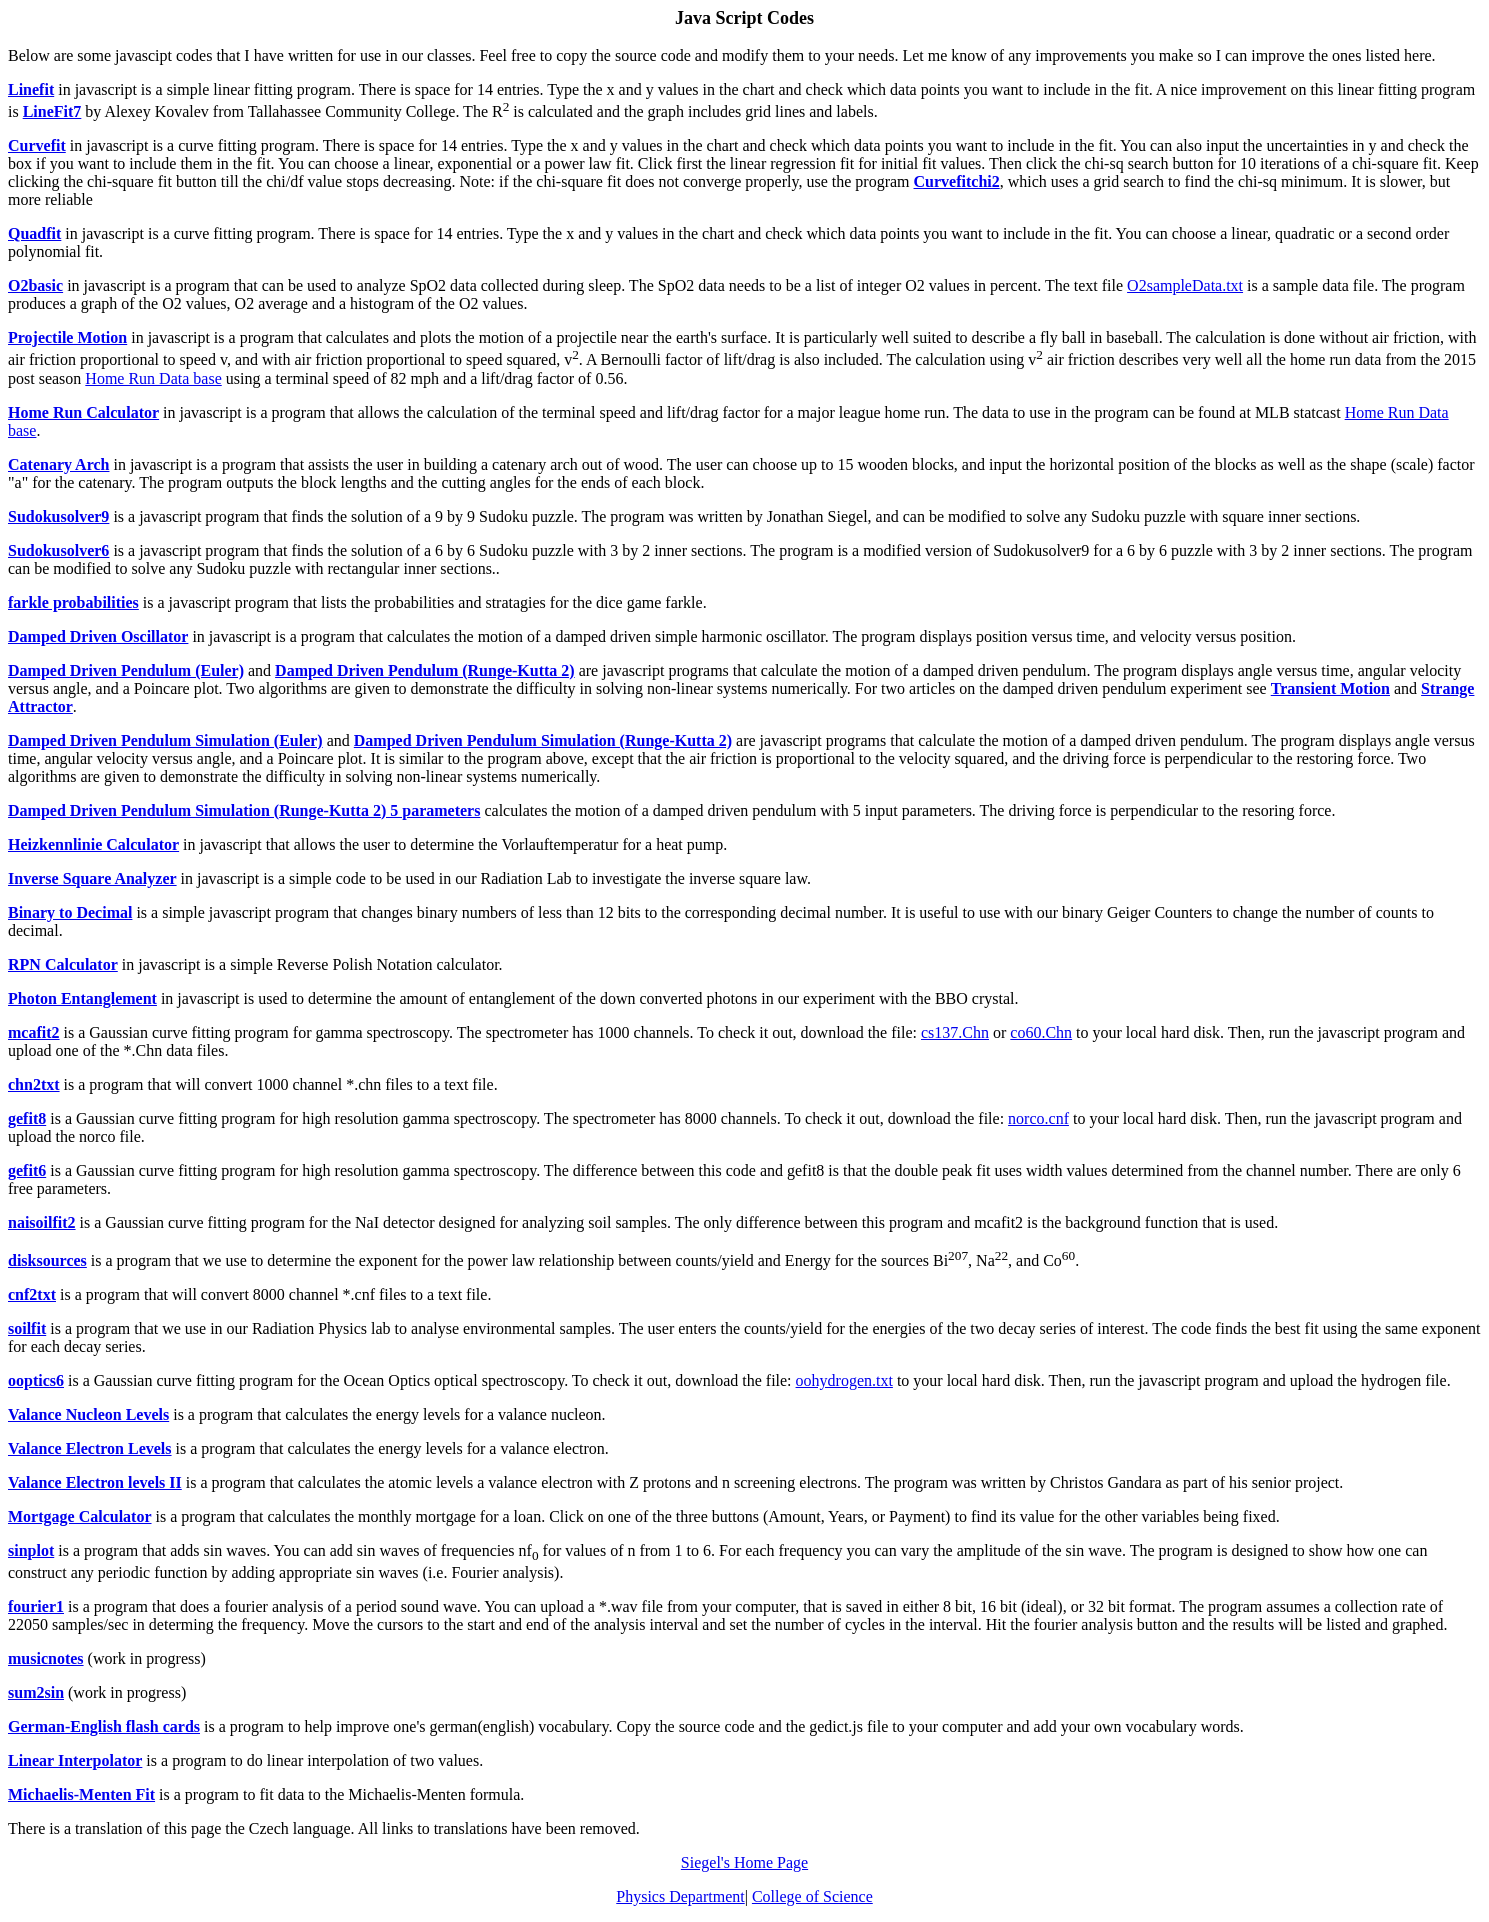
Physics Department (680, 1896)
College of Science (812, 1896)
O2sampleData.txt (1185, 285)
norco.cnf (1038, 1118)
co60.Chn (1041, 1032)
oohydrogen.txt (844, 1380)
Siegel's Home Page (744, 1862)
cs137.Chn (955, 1032)
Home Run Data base (153, 378)
